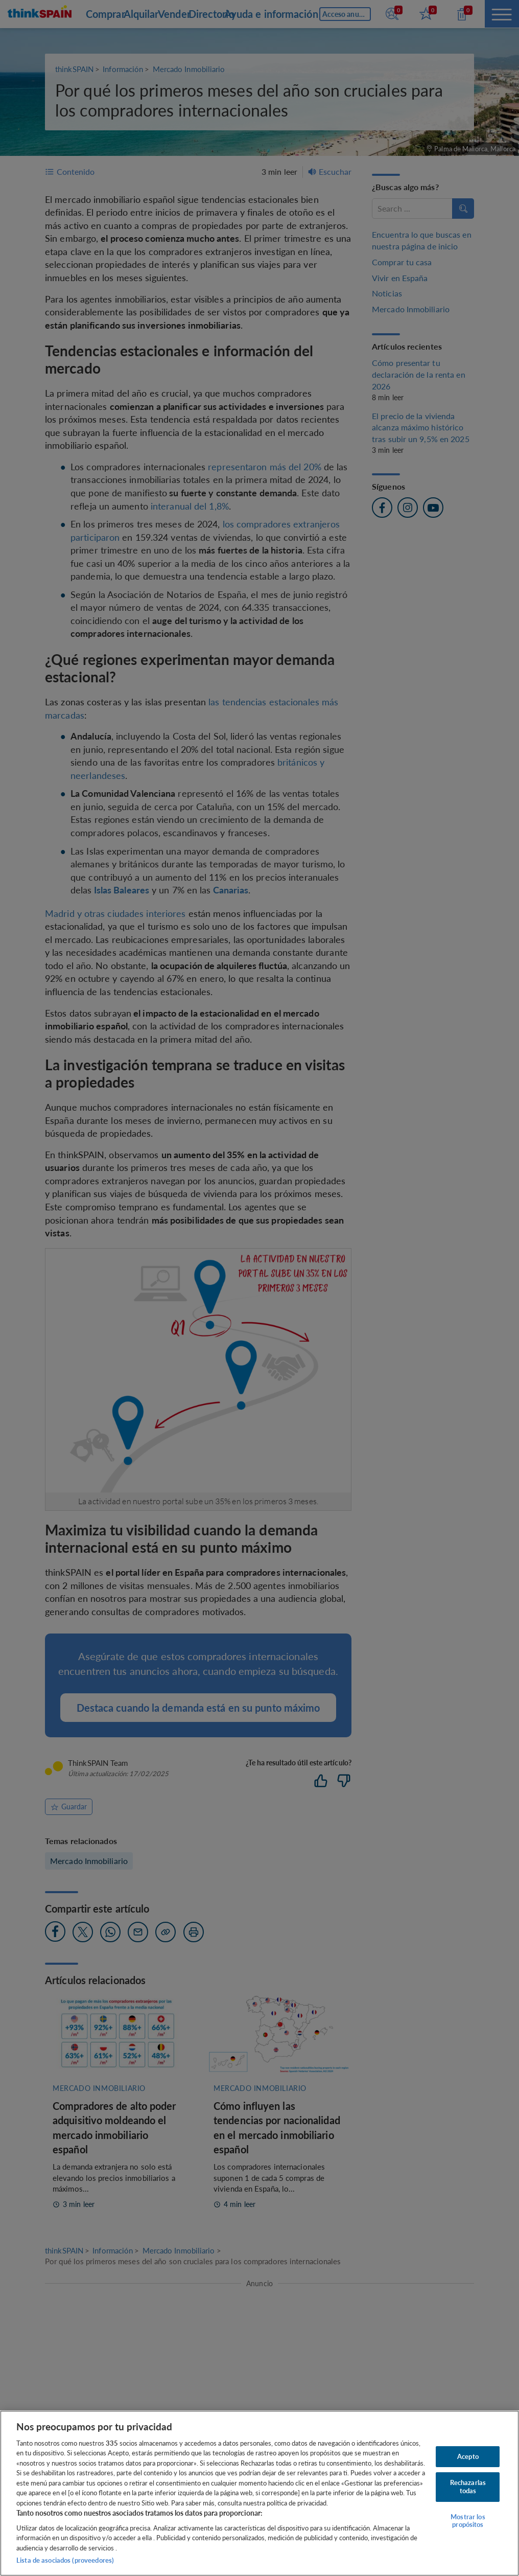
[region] (259, 2493)
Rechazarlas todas (468, 2486)
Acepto (468, 2456)
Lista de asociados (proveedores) (65, 2560)
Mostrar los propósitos (468, 2521)
